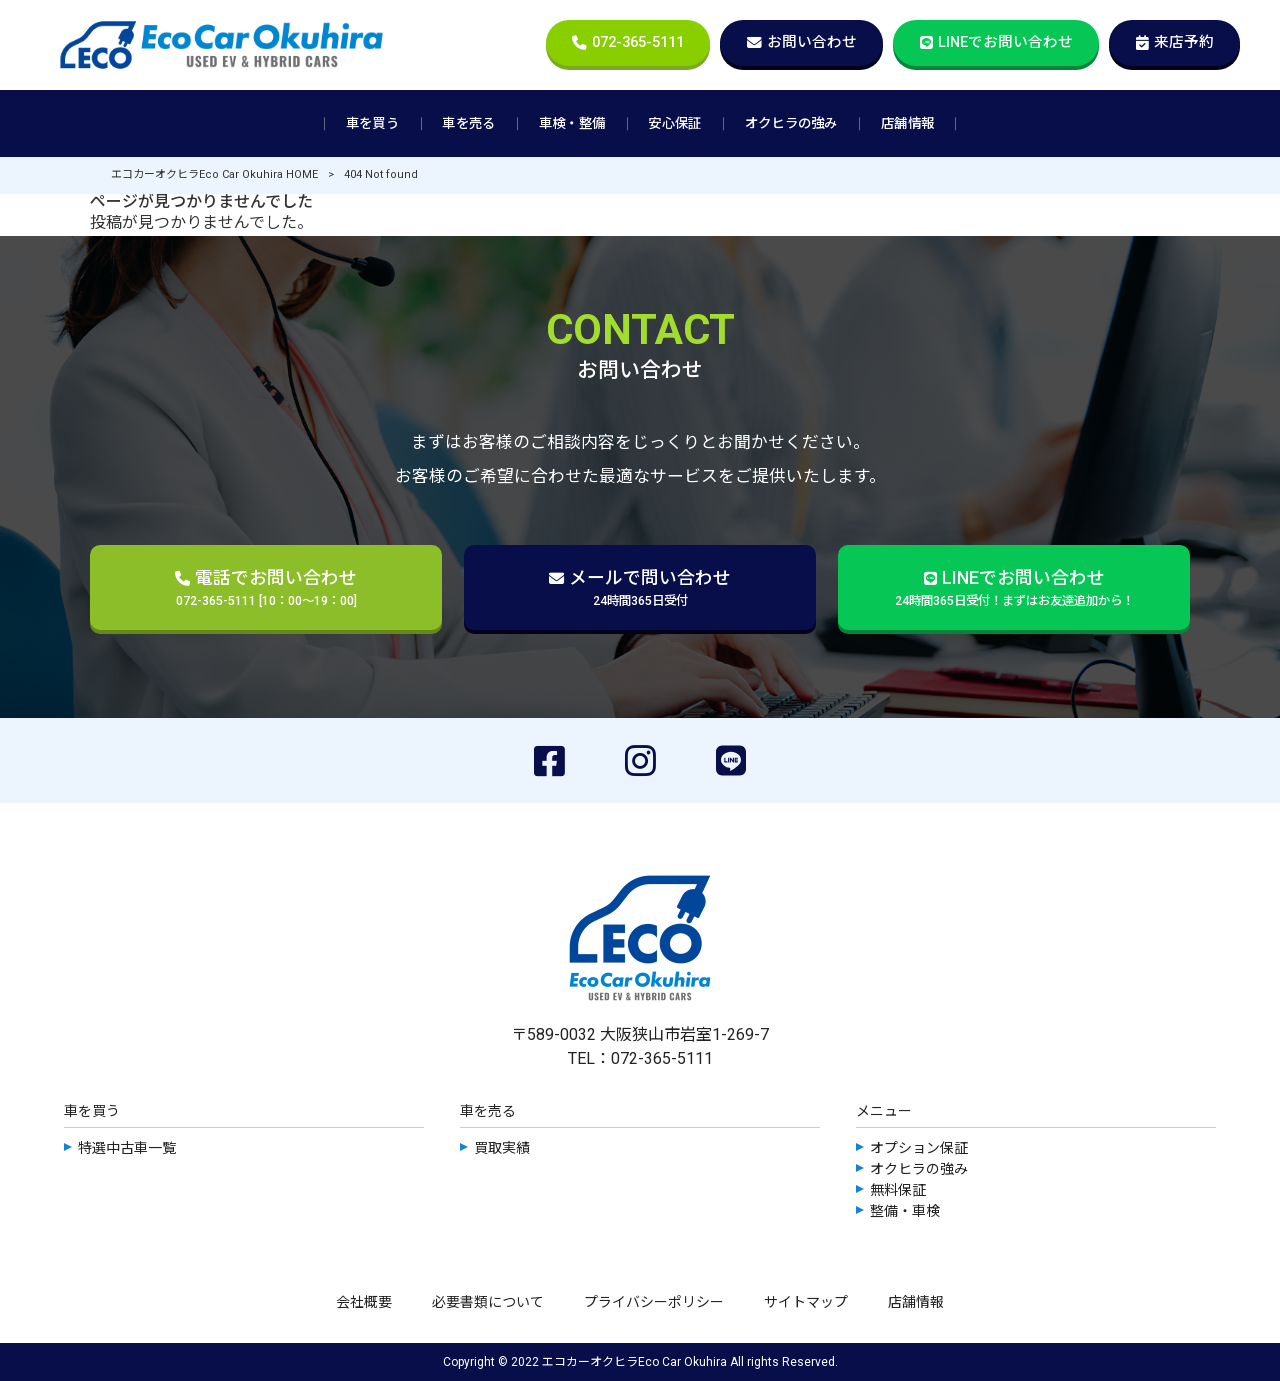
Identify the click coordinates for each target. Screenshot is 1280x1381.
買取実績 (502, 1148)
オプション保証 (919, 1148)
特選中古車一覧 (127, 1148)
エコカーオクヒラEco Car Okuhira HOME (214, 174)
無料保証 (898, 1190)
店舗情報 (916, 1302)
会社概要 (364, 1302)
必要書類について (488, 1302)
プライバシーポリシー (654, 1302)
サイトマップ (806, 1302)
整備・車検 (905, 1211)
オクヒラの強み (919, 1169)
